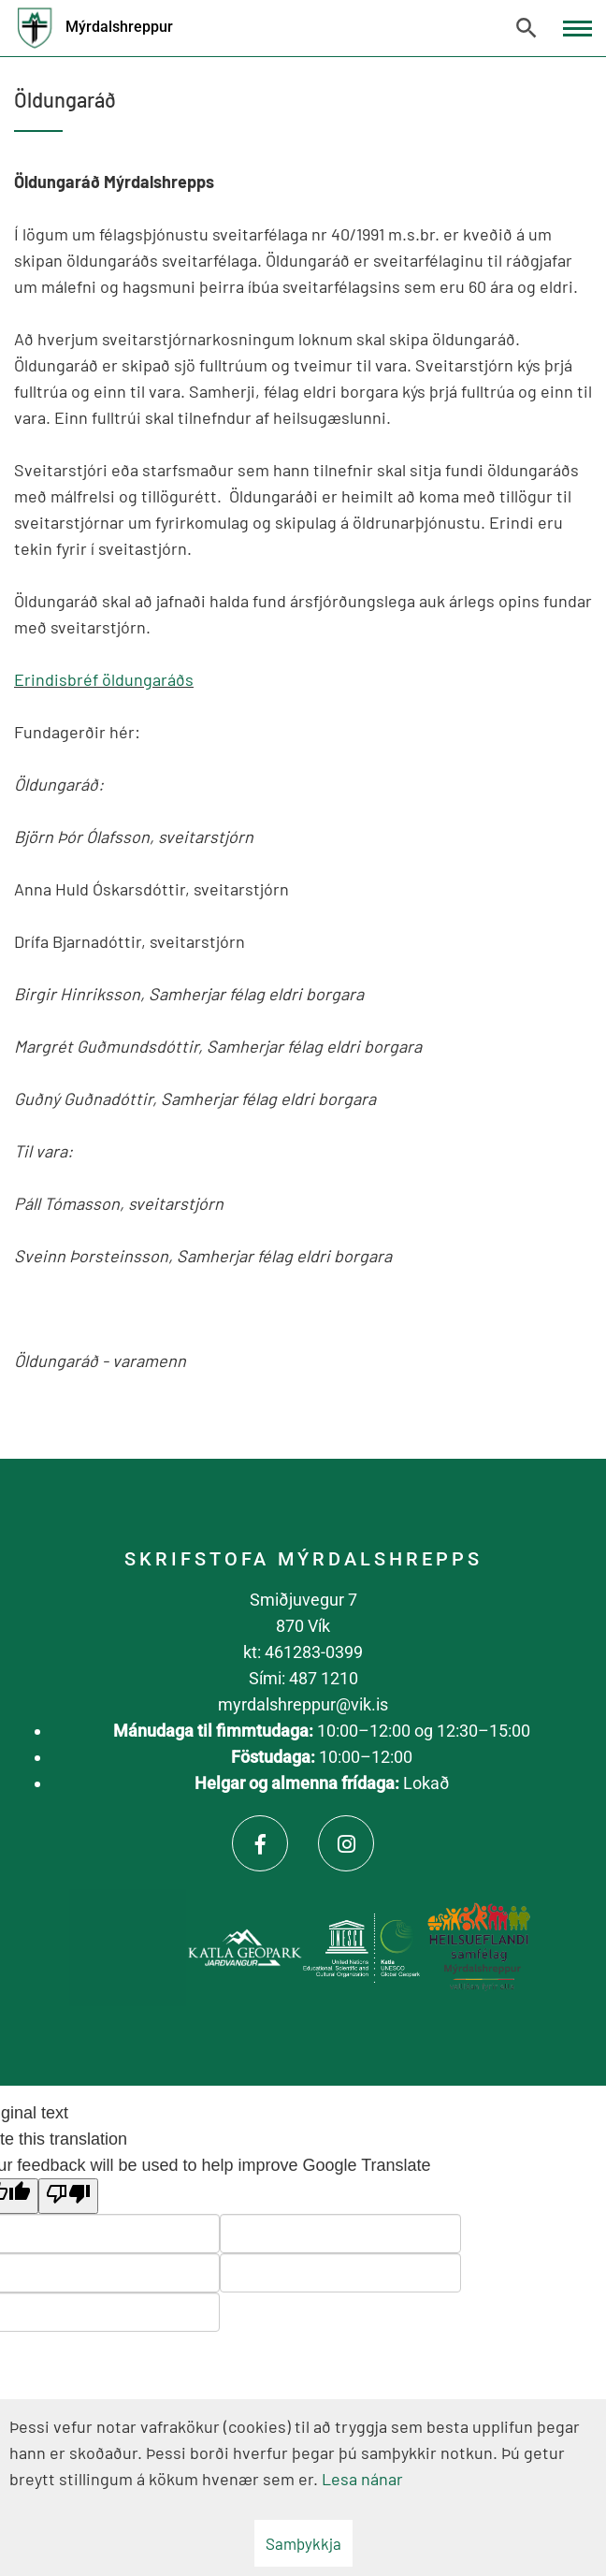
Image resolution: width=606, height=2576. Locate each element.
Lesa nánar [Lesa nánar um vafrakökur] (362, 2478)
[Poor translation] (68, 2196)
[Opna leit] (526, 28)
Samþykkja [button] (303, 2543)
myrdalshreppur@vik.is (303, 1704)
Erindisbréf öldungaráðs (104, 679)
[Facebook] (260, 1843)
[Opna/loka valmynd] (577, 28)
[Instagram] (346, 1843)
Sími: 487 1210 (303, 1678)
